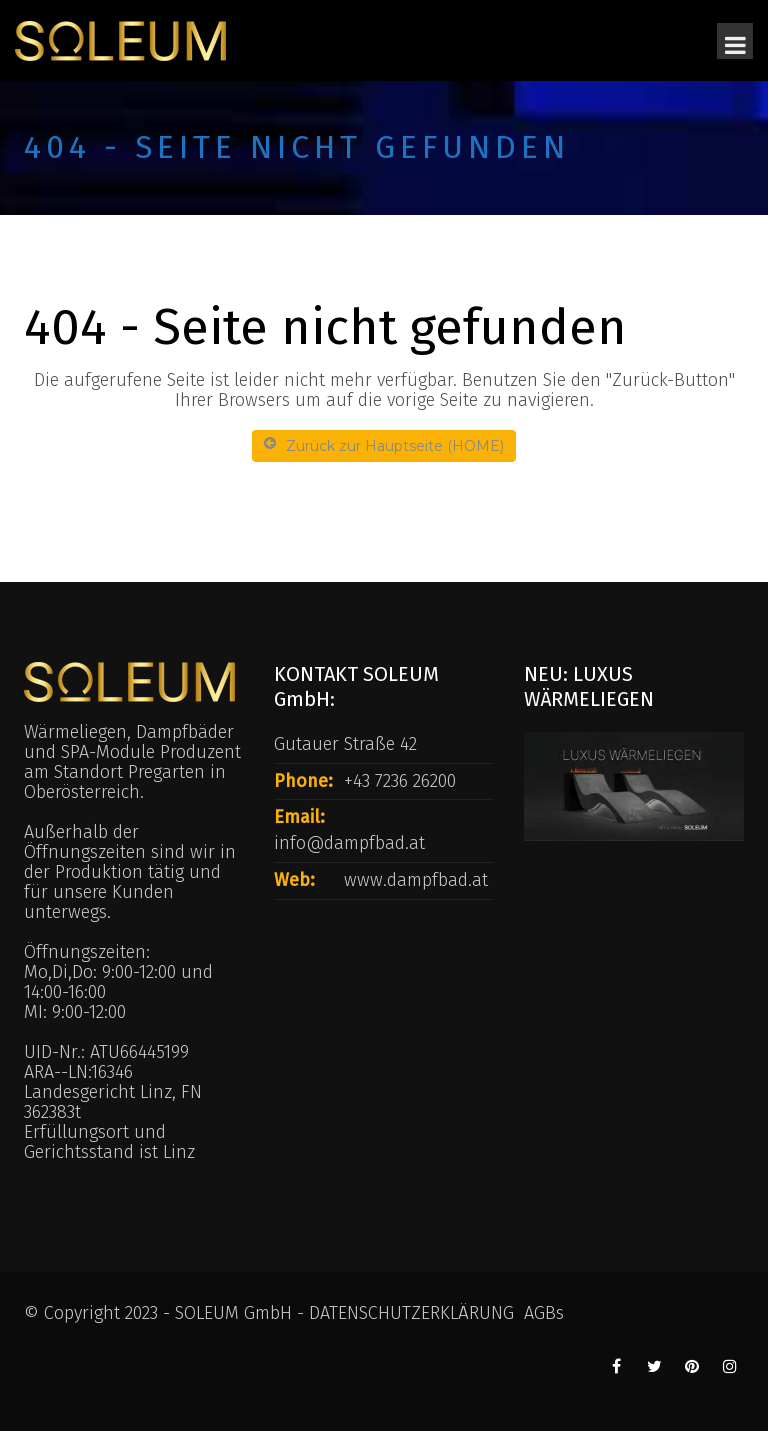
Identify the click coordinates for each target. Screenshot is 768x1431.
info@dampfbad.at (349, 843)
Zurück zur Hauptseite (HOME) (384, 445)
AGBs (544, 1313)
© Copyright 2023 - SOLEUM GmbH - (166, 1313)
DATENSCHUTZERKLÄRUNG (411, 1313)
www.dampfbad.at (416, 880)
